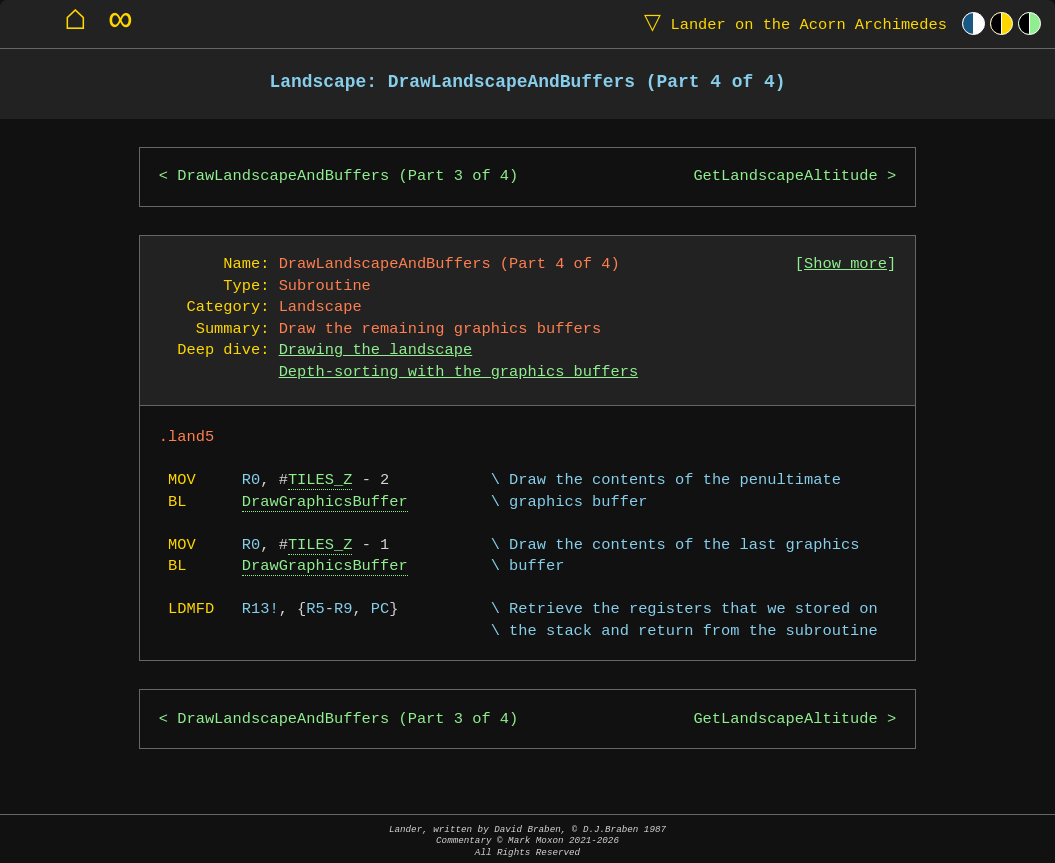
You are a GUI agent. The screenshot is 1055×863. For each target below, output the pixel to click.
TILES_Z (320, 480)
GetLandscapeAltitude (785, 176)
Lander (791, 23)
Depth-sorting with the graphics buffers (458, 372)
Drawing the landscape (376, 350)
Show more (845, 264)
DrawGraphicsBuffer (325, 502)
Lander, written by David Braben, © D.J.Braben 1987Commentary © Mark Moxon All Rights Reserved (527, 840)
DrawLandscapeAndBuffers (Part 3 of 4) (347, 176)
